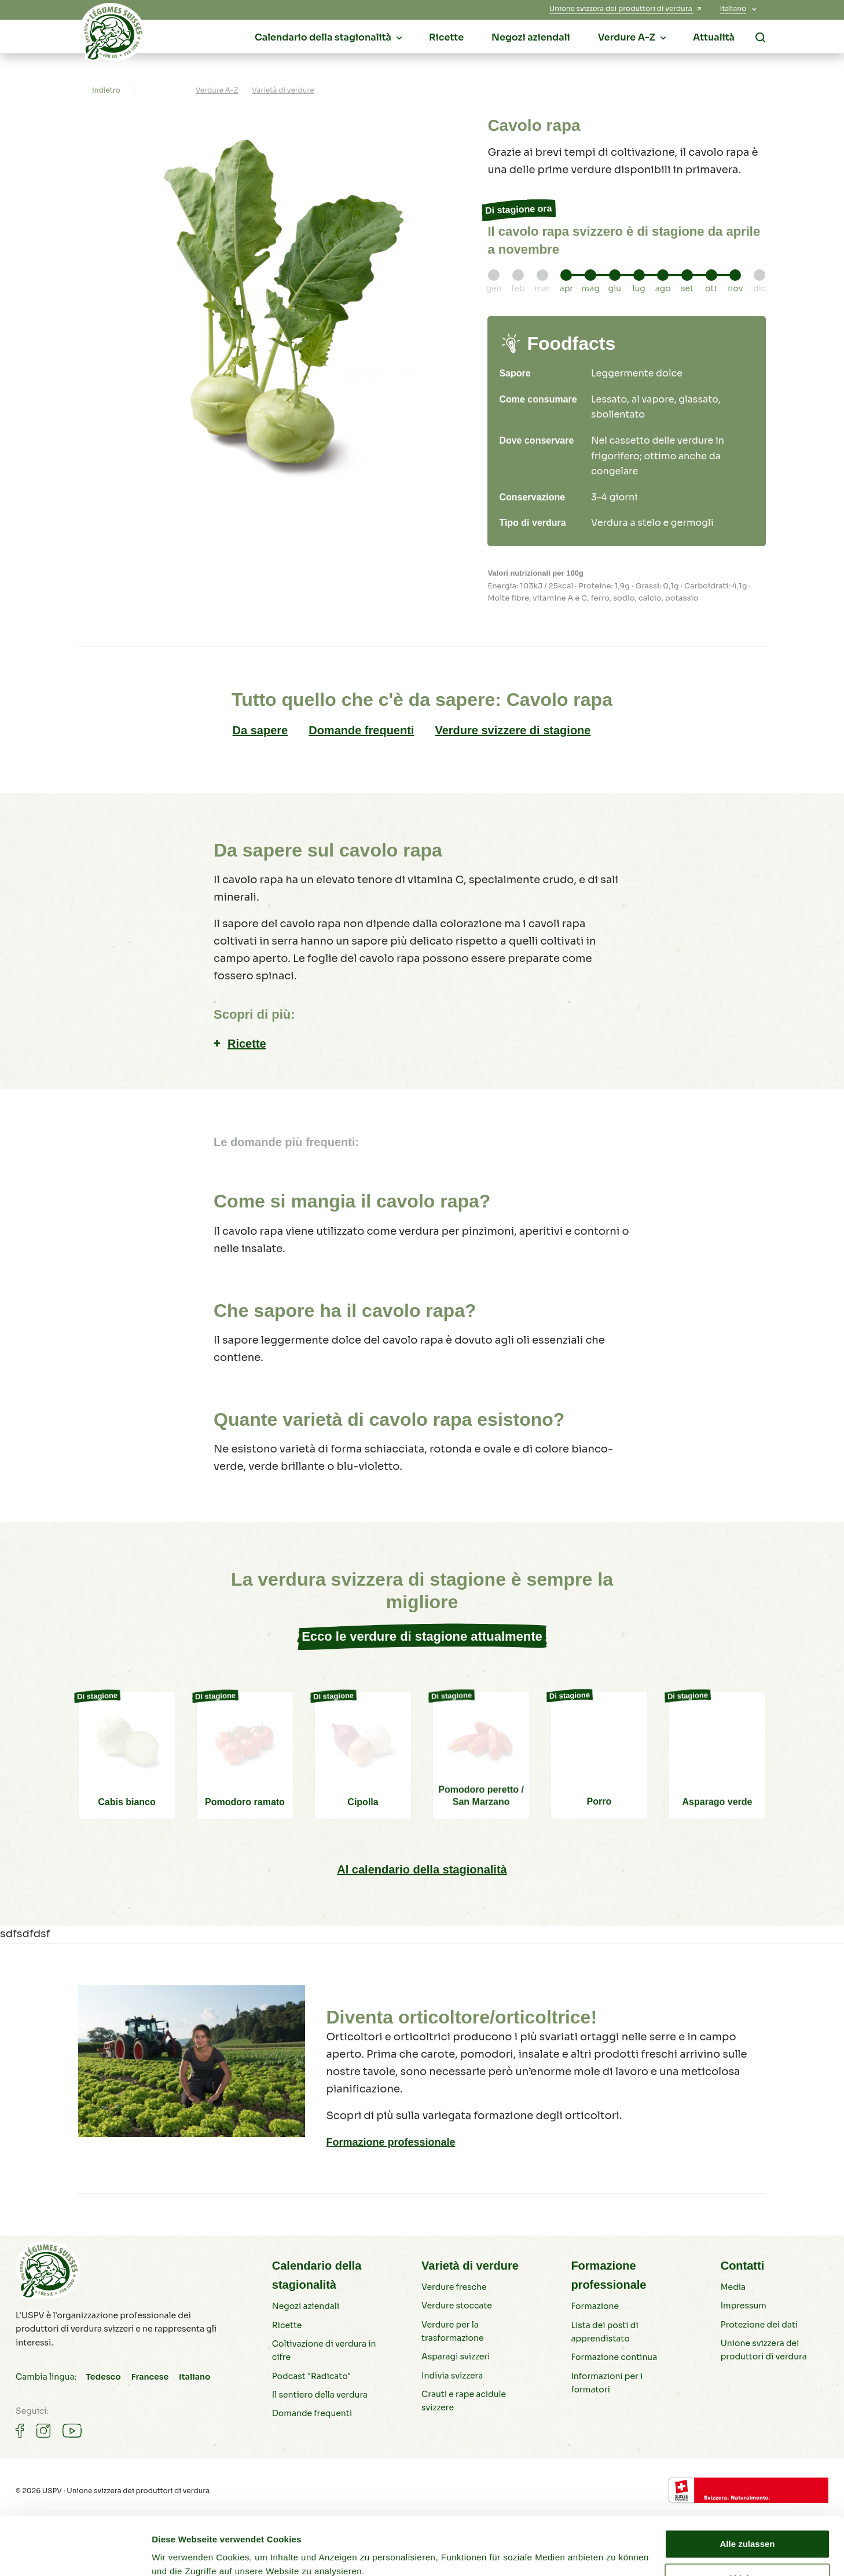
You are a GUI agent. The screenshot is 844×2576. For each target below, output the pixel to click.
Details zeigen (181, 2553)
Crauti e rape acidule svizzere (463, 2401)
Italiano (194, 2377)
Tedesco (103, 2377)
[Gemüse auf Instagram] (43, 2431)
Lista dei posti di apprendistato (604, 2332)
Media (733, 2287)
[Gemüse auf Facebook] (20, 2431)
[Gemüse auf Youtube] (72, 2431)
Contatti (743, 2265)
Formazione (595, 2306)
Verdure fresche (453, 2287)
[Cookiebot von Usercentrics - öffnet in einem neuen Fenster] (75, 2553)
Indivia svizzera (452, 2375)
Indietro (106, 90)
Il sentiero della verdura (320, 2395)
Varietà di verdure (470, 2265)
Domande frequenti (361, 730)
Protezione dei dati (759, 2324)
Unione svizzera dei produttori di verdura (764, 2350)
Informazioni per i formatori (607, 2383)
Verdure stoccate (456, 2305)
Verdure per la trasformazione (452, 2331)
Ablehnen (747, 2528)
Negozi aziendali (305, 2306)
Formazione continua (614, 2357)
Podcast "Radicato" (311, 2376)
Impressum (743, 2305)
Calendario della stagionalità (317, 2275)
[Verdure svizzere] (113, 35)
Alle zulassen (747, 2494)
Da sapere (260, 730)
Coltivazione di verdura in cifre (324, 2350)
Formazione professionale (390, 2142)
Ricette (246, 1043)
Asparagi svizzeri (455, 2356)
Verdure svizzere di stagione (512, 730)
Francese (149, 2377)
